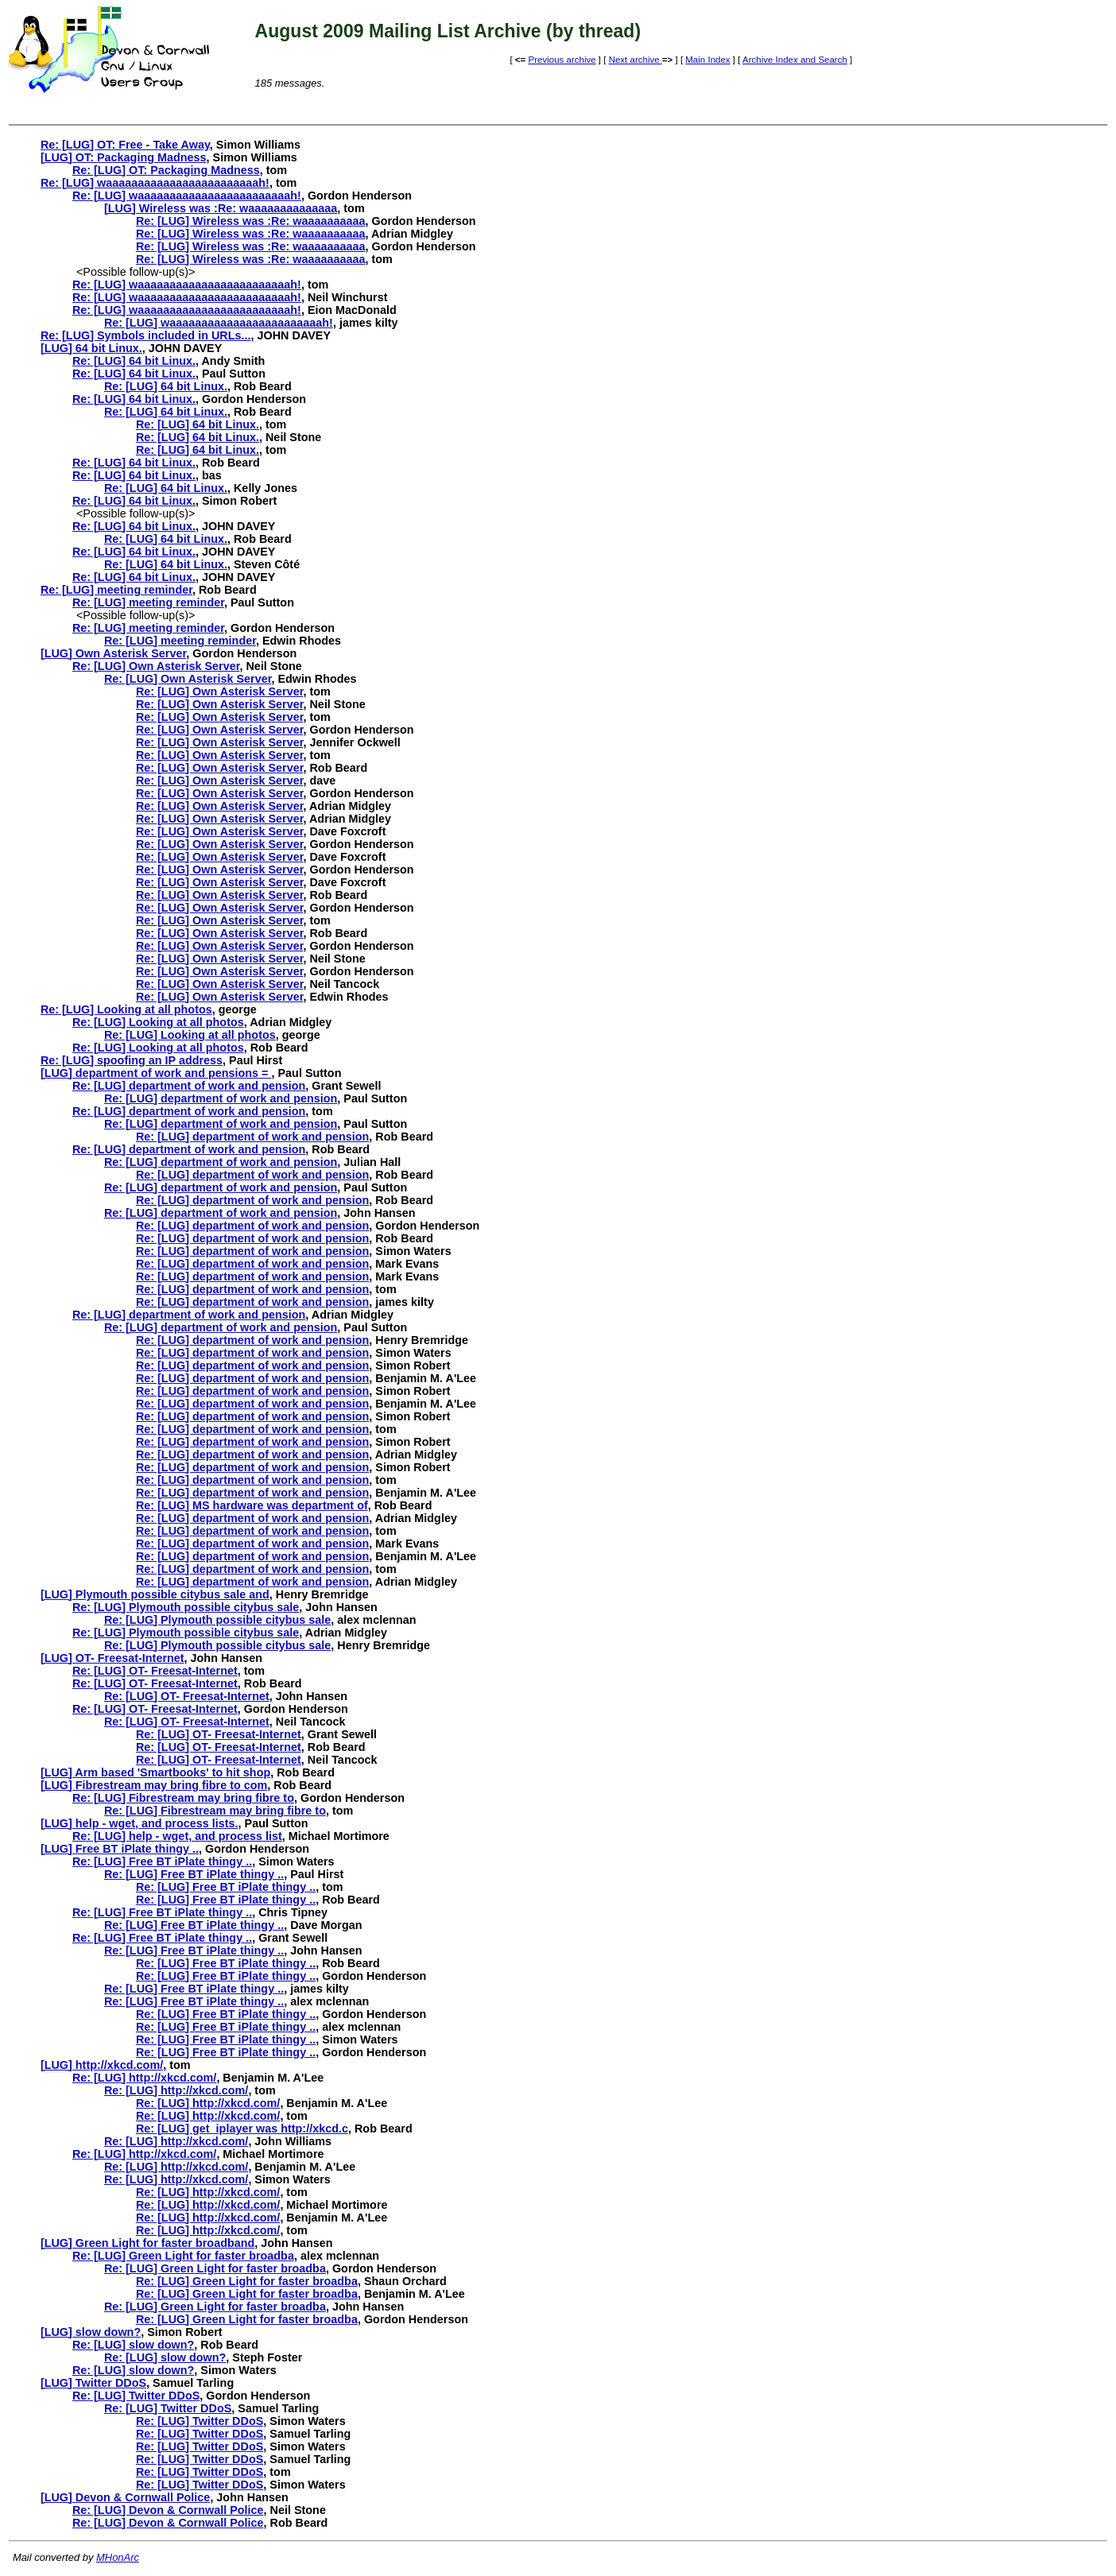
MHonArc (117, 2557)
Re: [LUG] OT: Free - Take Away (125, 144)
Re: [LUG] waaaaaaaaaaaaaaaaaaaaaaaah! (155, 182)
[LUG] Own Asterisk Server (113, 653)
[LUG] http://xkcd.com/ (102, 2065)
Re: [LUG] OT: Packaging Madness (166, 170)
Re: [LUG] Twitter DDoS (136, 2395)
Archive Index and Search (794, 59)
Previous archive (562, 59)
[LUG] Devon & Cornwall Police (126, 2497)
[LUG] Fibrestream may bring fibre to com (154, 1785)
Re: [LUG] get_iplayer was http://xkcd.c (242, 2128)
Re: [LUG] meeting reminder (116, 589)
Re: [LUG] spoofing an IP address (132, 1060)
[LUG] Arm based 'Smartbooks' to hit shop (155, 1772)
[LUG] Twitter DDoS (93, 2383)
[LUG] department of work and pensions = (156, 1073)
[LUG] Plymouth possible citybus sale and (155, 1594)
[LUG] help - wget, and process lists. (139, 1823)
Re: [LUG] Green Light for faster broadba (183, 2255)
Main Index (707, 59)
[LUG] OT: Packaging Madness (124, 157)
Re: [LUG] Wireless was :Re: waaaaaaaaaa (251, 221)
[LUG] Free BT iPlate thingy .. (120, 1848)
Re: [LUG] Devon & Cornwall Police (168, 2510)
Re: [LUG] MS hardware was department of (252, 1505)
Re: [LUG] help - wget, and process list (177, 1836)
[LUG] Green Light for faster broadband (147, 2243)
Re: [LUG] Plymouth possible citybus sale (185, 1607)
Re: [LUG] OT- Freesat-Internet (155, 1670)
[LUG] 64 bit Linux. (91, 348)
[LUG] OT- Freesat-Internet (112, 1658)
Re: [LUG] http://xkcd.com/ (144, 2077)
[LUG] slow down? (91, 2332)
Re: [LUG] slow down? (133, 2344)
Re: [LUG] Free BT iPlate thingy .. (162, 1861)
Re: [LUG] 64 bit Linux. (134, 360)
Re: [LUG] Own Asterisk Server (156, 666)
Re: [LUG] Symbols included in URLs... (146, 335)
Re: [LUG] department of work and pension (188, 1085)
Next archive (635, 59)
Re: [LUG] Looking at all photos (126, 1009)
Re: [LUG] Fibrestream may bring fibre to (183, 1798)
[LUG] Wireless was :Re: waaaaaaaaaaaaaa (220, 208)
